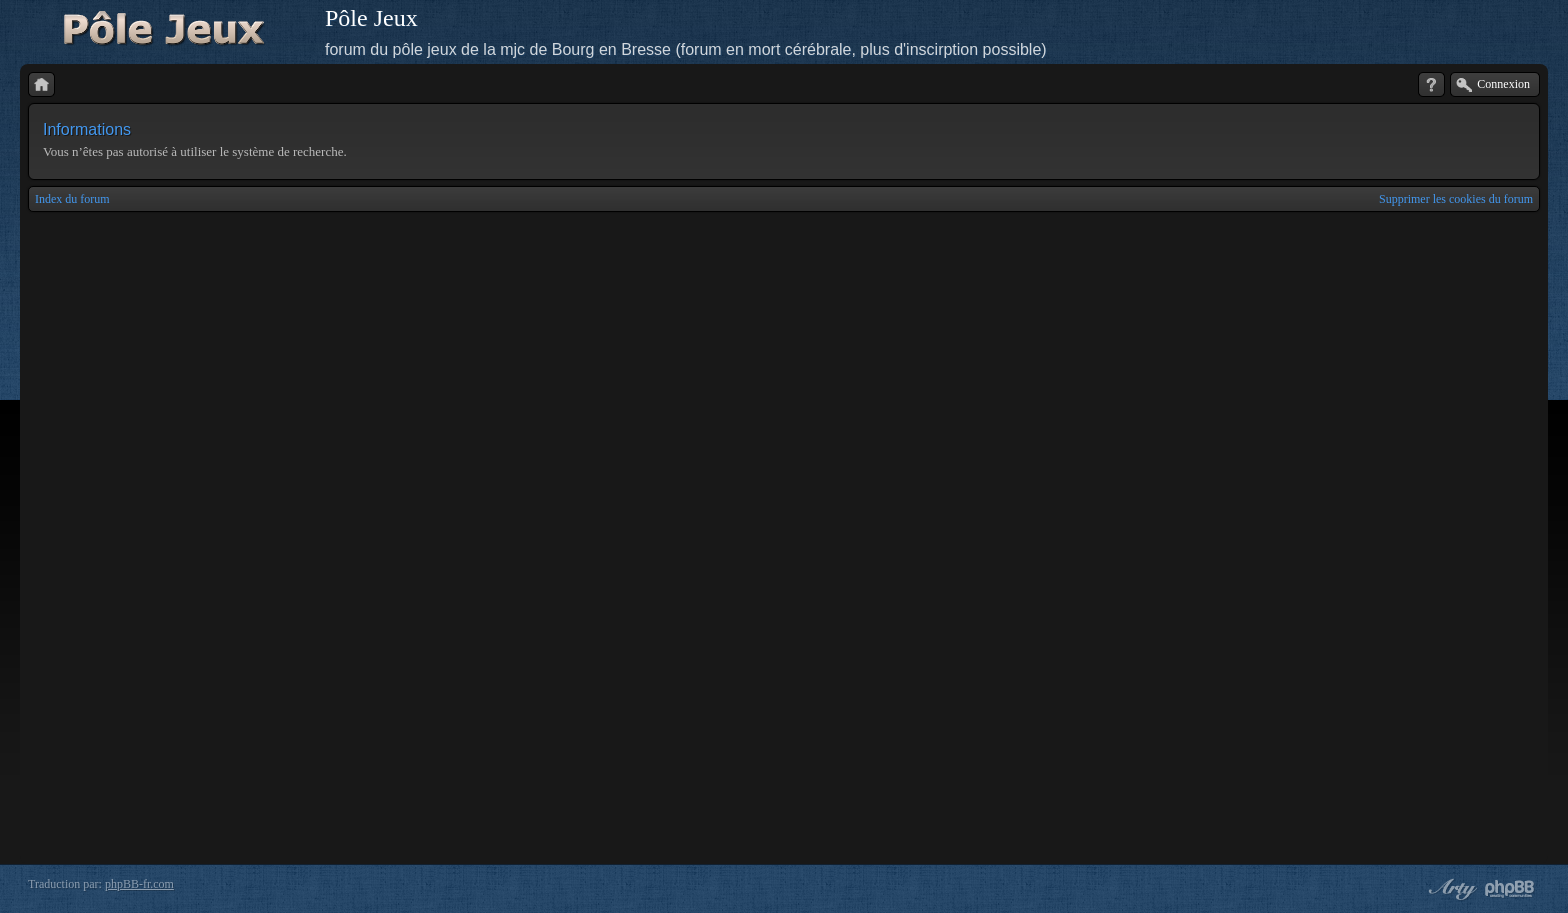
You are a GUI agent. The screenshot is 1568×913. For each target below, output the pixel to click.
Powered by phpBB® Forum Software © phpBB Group (1510, 889)
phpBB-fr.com (139, 884)
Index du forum (72, 199)
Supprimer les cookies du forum (1456, 199)
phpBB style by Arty (1450, 889)
